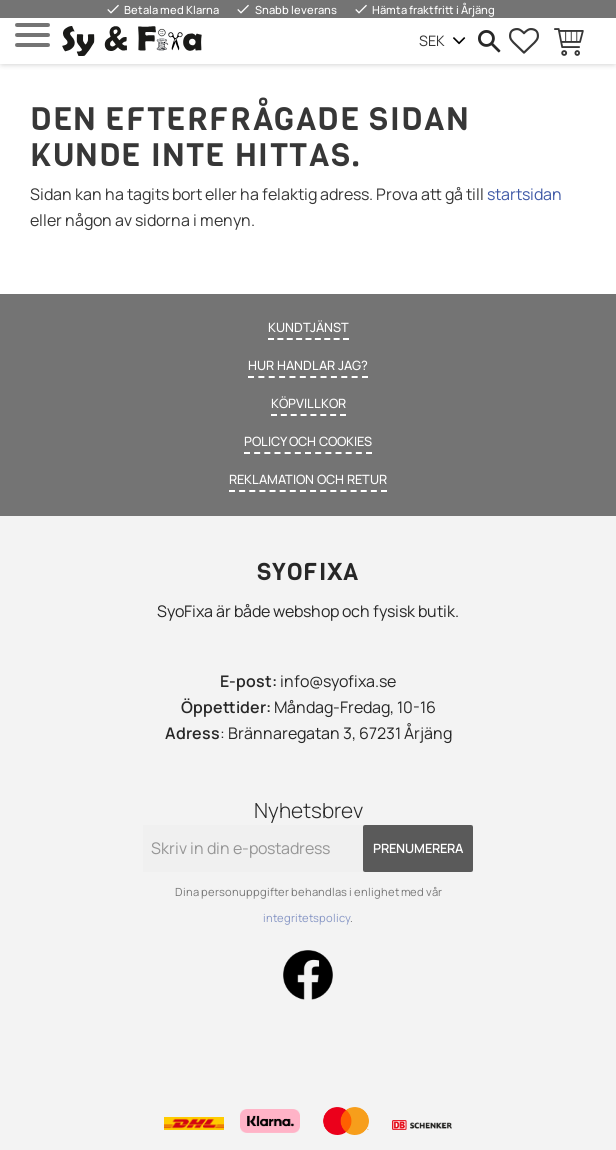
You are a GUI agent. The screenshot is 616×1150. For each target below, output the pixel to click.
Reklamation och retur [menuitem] (308, 479)
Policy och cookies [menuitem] (308, 441)
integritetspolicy (306, 917)
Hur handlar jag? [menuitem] (308, 365)
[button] (32, 35)
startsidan (524, 194)
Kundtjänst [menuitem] (308, 327)
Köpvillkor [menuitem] (308, 403)
